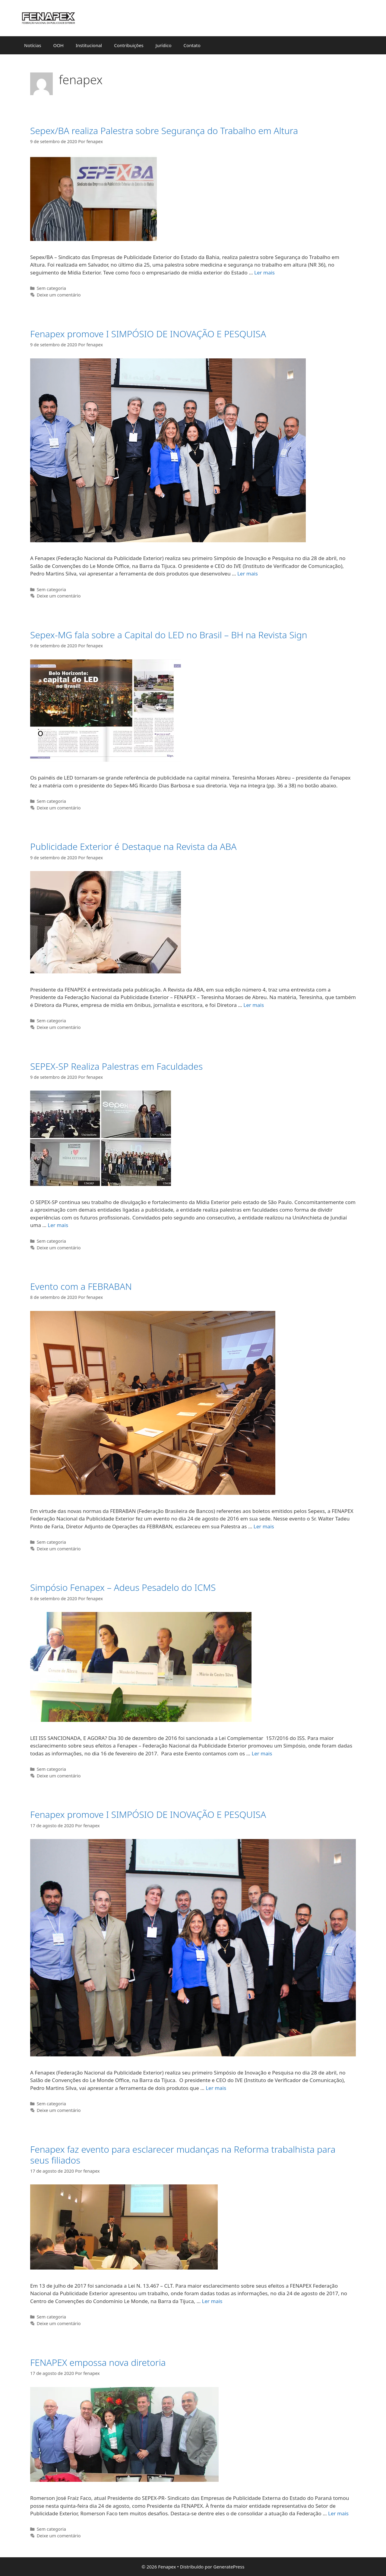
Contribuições (129, 45)
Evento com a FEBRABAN (81, 1286)
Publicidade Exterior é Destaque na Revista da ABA (133, 846)
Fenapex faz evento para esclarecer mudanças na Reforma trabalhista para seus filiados (182, 2154)
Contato (192, 45)
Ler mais (264, 272)
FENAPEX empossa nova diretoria (98, 2362)
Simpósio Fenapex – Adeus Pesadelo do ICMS (123, 1587)
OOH (58, 45)
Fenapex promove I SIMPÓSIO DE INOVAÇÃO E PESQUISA (148, 334)
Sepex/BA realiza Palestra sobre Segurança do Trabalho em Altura (164, 130)
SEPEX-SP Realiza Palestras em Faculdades (116, 1066)
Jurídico (164, 45)
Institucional (89, 45)
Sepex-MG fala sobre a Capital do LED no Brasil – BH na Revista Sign (168, 635)
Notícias (32, 45)
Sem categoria (51, 288)
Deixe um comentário (59, 295)
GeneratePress (228, 2567)
